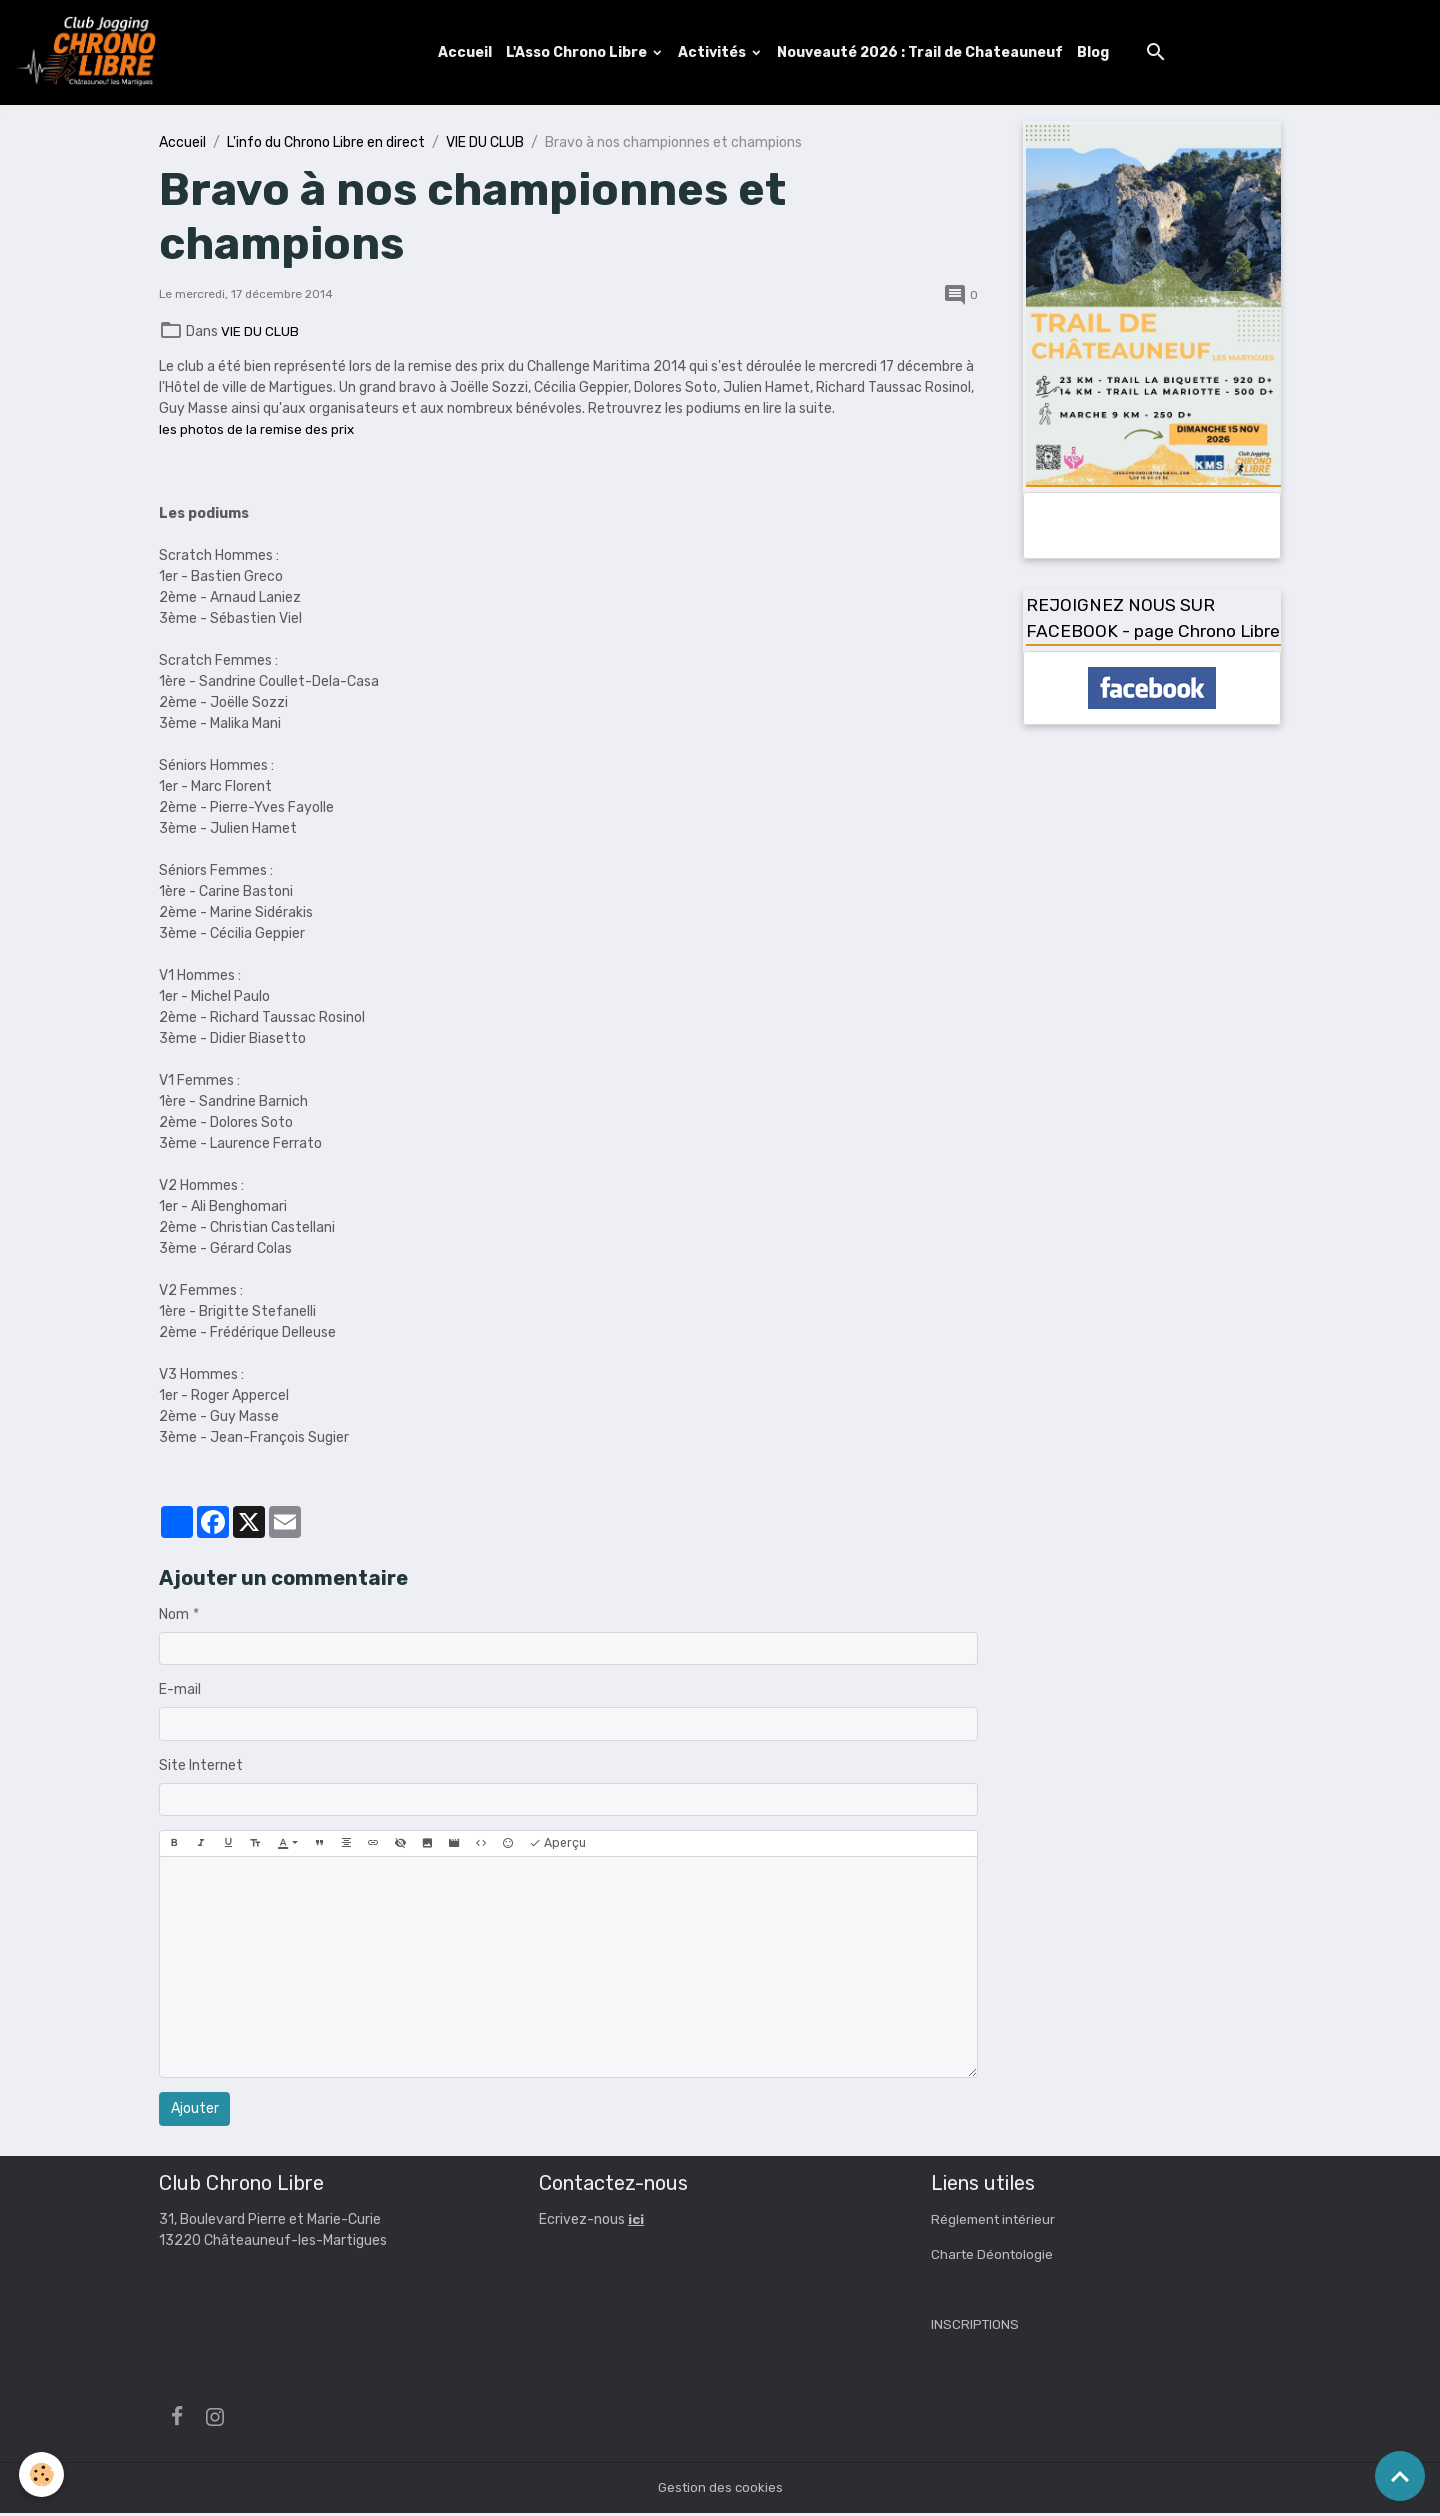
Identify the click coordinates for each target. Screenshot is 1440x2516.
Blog (1096, 53)
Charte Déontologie (994, 2257)
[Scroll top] (1400, 2476)
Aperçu (557, 1846)
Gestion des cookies (720, 2490)
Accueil (468, 53)
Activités (716, 53)
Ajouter (195, 2111)
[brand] (93, 54)
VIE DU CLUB (485, 144)
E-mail (180, 1692)
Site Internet (201, 1768)
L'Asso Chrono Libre (581, 53)
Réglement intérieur (996, 2222)
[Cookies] (42, 2474)
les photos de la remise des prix (259, 431)
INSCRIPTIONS (976, 2327)
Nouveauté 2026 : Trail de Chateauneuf (923, 53)
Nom (174, 1617)
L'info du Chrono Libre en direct (326, 144)
